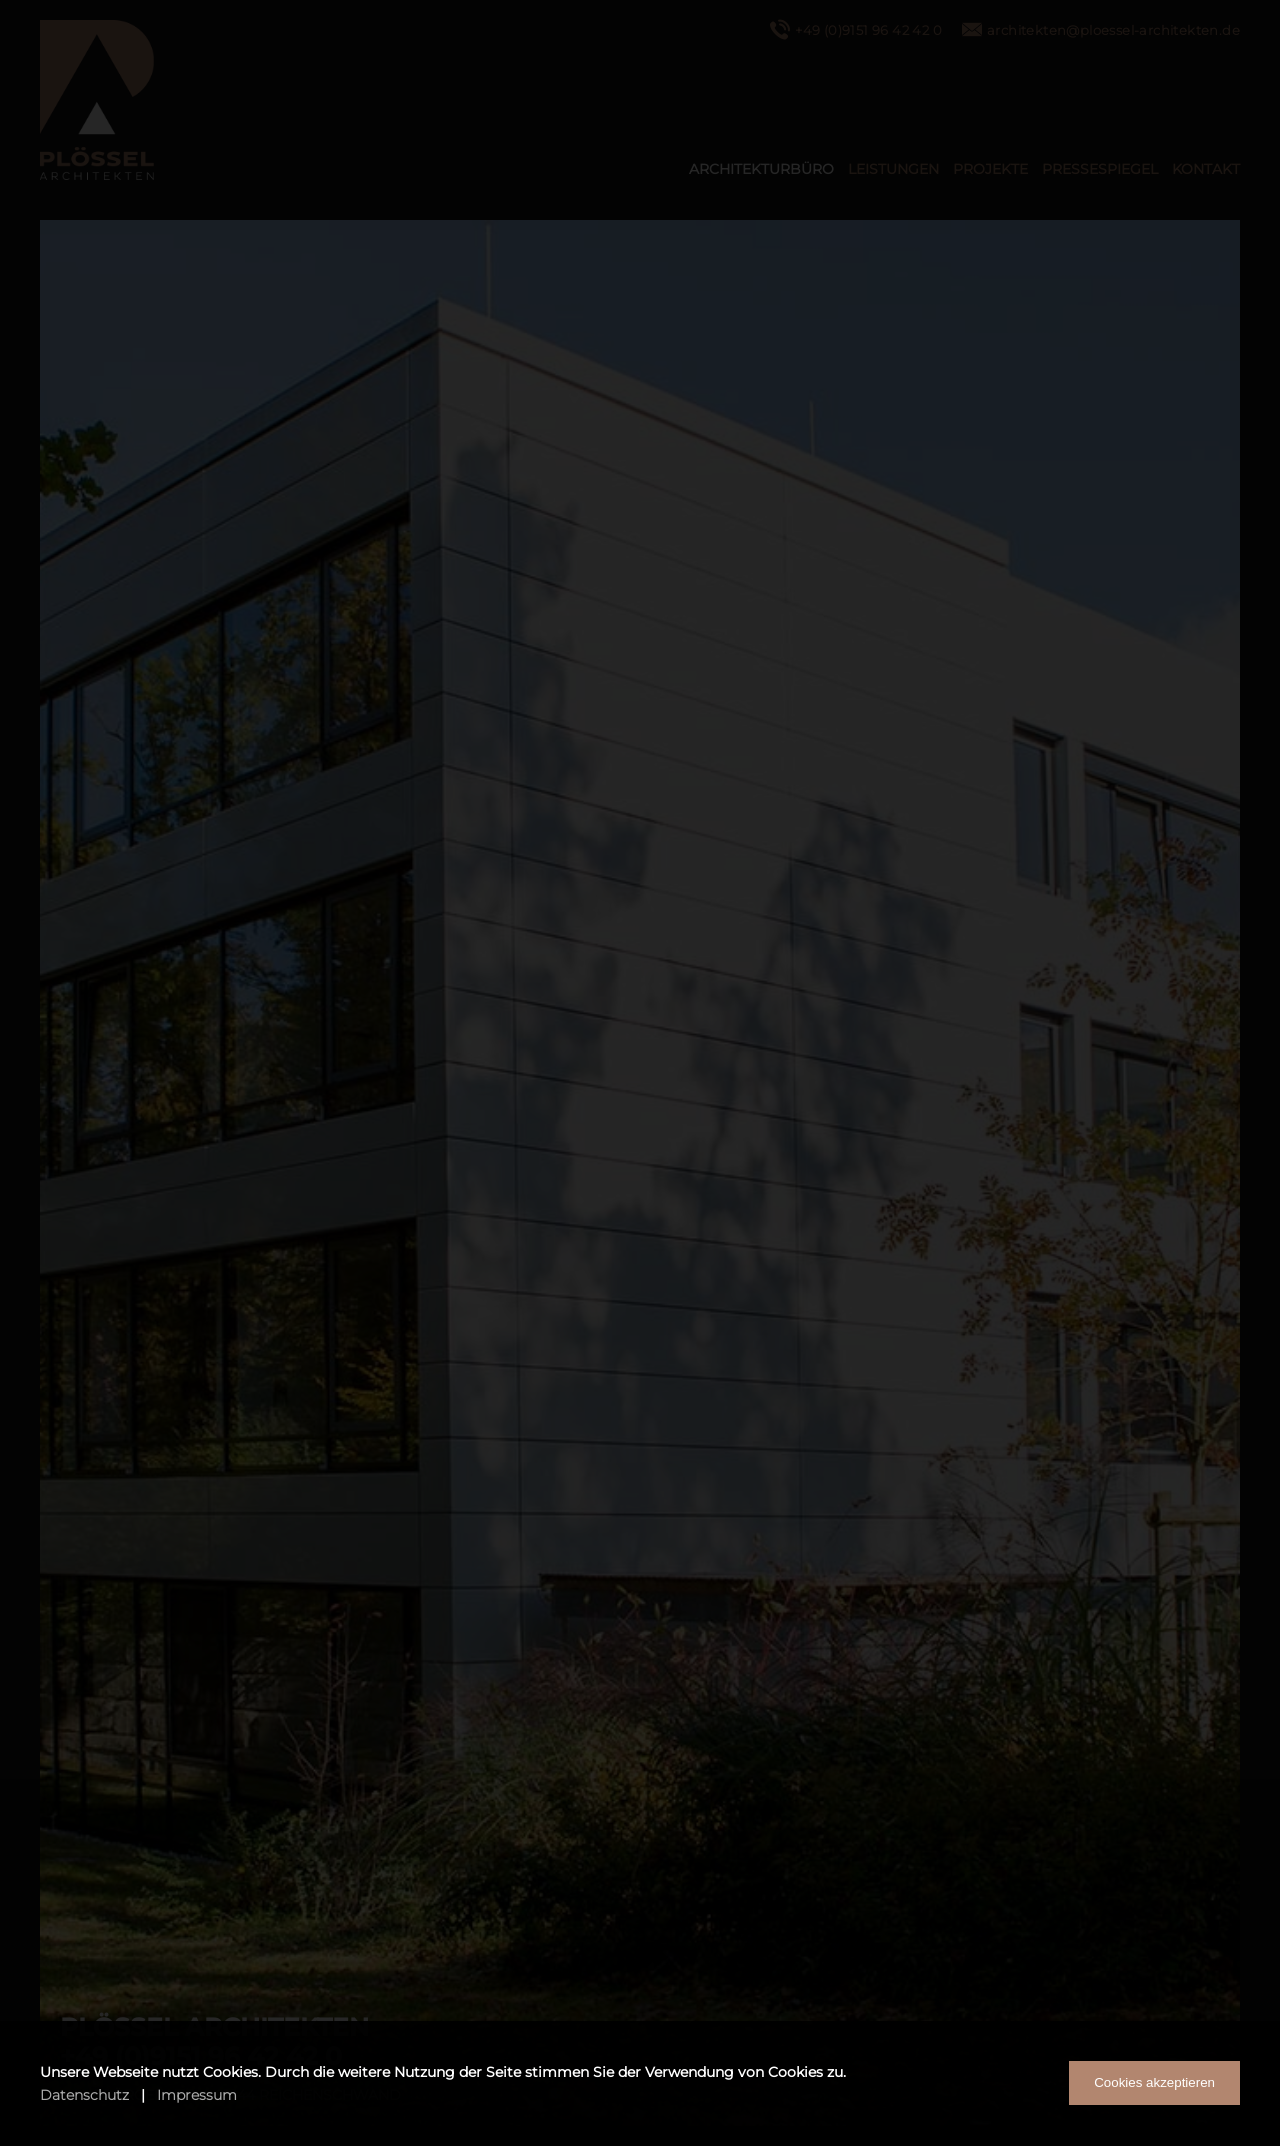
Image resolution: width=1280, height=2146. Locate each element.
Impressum (197, 2095)
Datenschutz (84, 2095)
